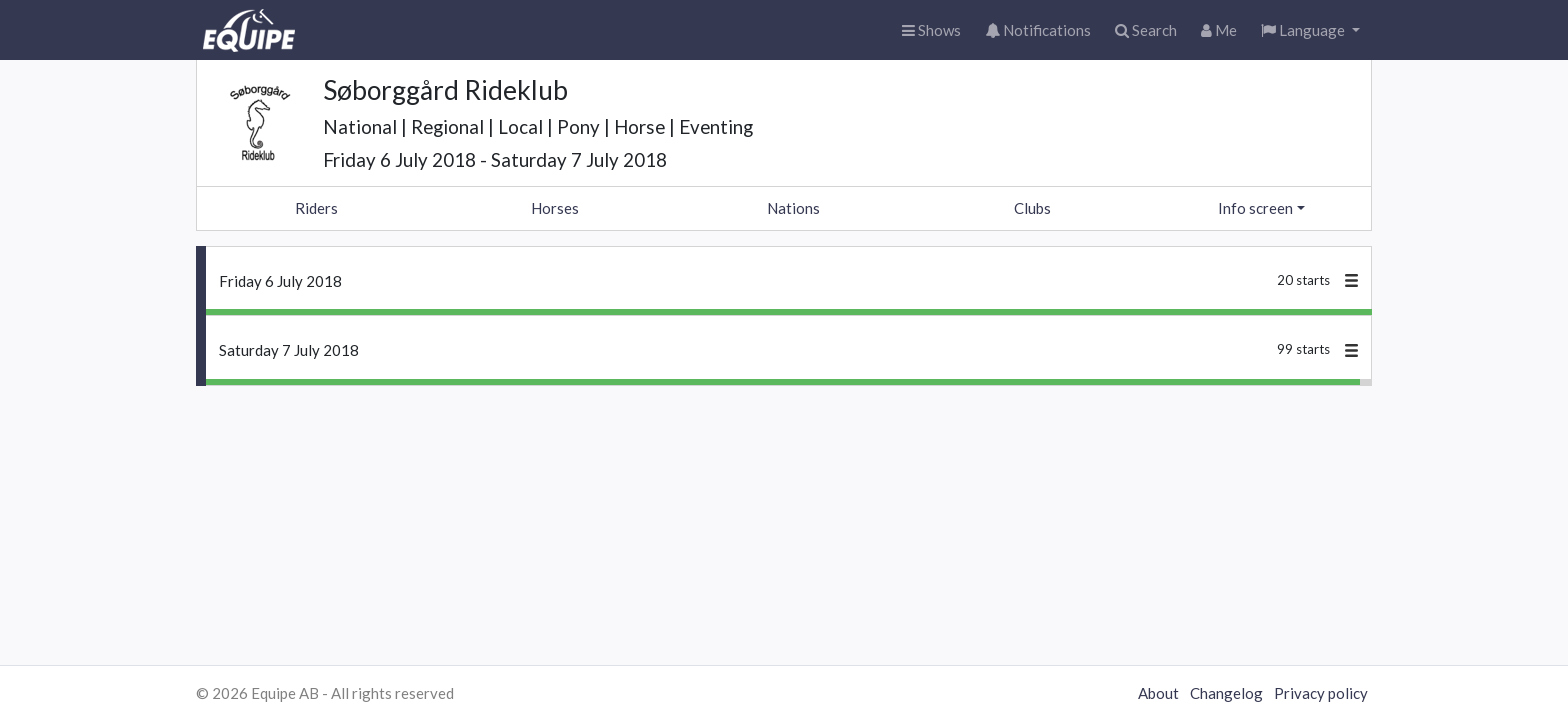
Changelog (1226, 693)
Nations (793, 208)
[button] (1310, 30)
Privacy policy (1321, 693)
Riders (316, 208)
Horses (555, 208)
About (1158, 693)
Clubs (1032, 208)
